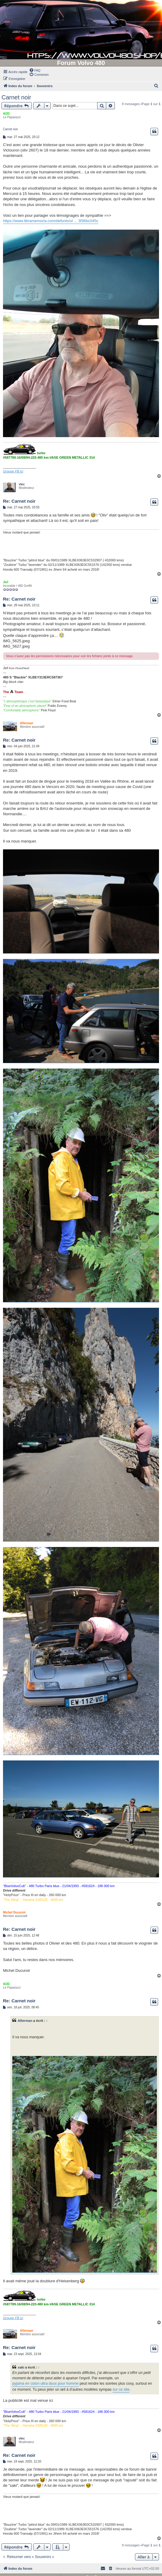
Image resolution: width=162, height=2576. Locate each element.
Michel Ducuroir (14, 1912)
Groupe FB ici (13, 471)
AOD (6, 113)
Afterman (26, 723)
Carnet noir (16, 97)
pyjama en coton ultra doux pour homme (45, 2383)
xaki (21, 2367)
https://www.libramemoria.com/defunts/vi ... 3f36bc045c (50, 221)
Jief (5, 582)
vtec (22, 484)
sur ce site (120, 2389)
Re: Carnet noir (19, 501)
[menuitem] (34, 70)
